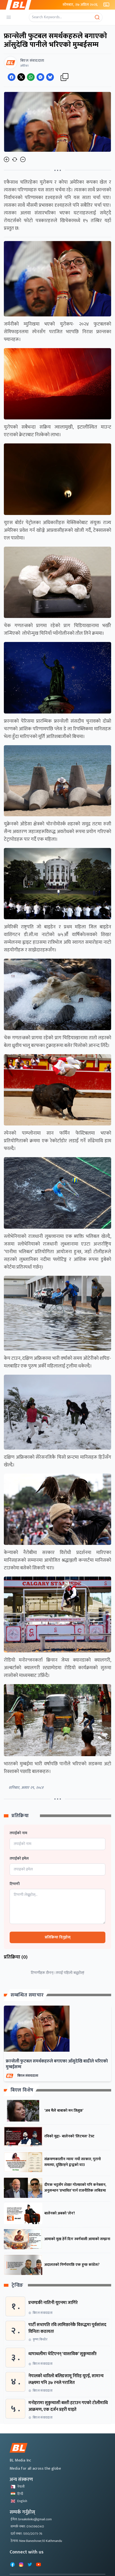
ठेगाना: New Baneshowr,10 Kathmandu (36, 2541)
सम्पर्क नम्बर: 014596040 (27, 2526)
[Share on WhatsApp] (31, 77)
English (19, 2501)
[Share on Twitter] (21, 77)
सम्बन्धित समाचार (27, 1995)
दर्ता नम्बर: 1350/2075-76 (26, 2533)
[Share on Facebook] (11, 77)
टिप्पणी (15, 1884)
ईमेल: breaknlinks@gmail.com (31, 2519)
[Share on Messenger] (40, 77)
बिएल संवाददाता (27, 2075)
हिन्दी (17, 2494)
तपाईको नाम (18, 1833)
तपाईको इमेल (19, 1859)
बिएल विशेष (22, 2090)
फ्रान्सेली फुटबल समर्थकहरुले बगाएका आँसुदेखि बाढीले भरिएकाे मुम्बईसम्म (57, 2064)
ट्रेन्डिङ (17, 2285)
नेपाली (18, 2486)
